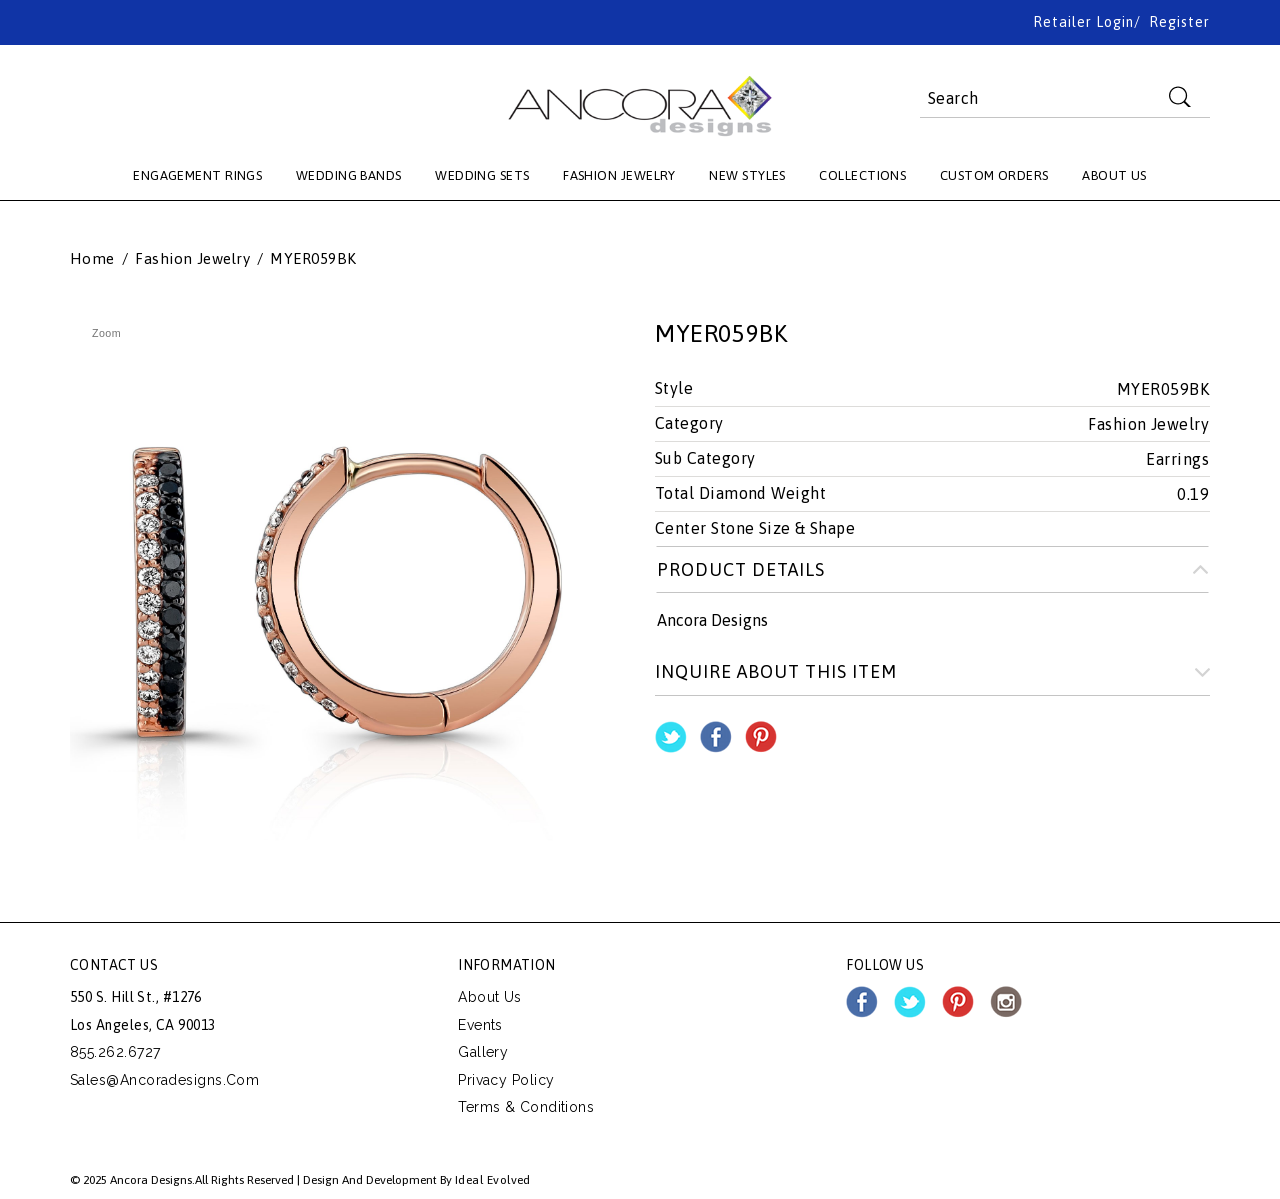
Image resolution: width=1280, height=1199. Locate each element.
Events (480, 1025)
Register (1179, 22)
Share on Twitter (671, 737)
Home (92, 259)
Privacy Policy (506, 1080)
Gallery (483, 1052)
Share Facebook (716, 737)
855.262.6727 (115, 1052)
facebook (862, 1002)
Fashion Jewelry (192, 259)
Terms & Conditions (526, 1107)
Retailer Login (1083, 22)
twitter (910, 1002)
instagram (1006, 1002)
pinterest (958, 1002)
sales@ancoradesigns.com (164, 1080)
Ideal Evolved (493, 1180)
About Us (490, 997)
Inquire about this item (776, 671)
